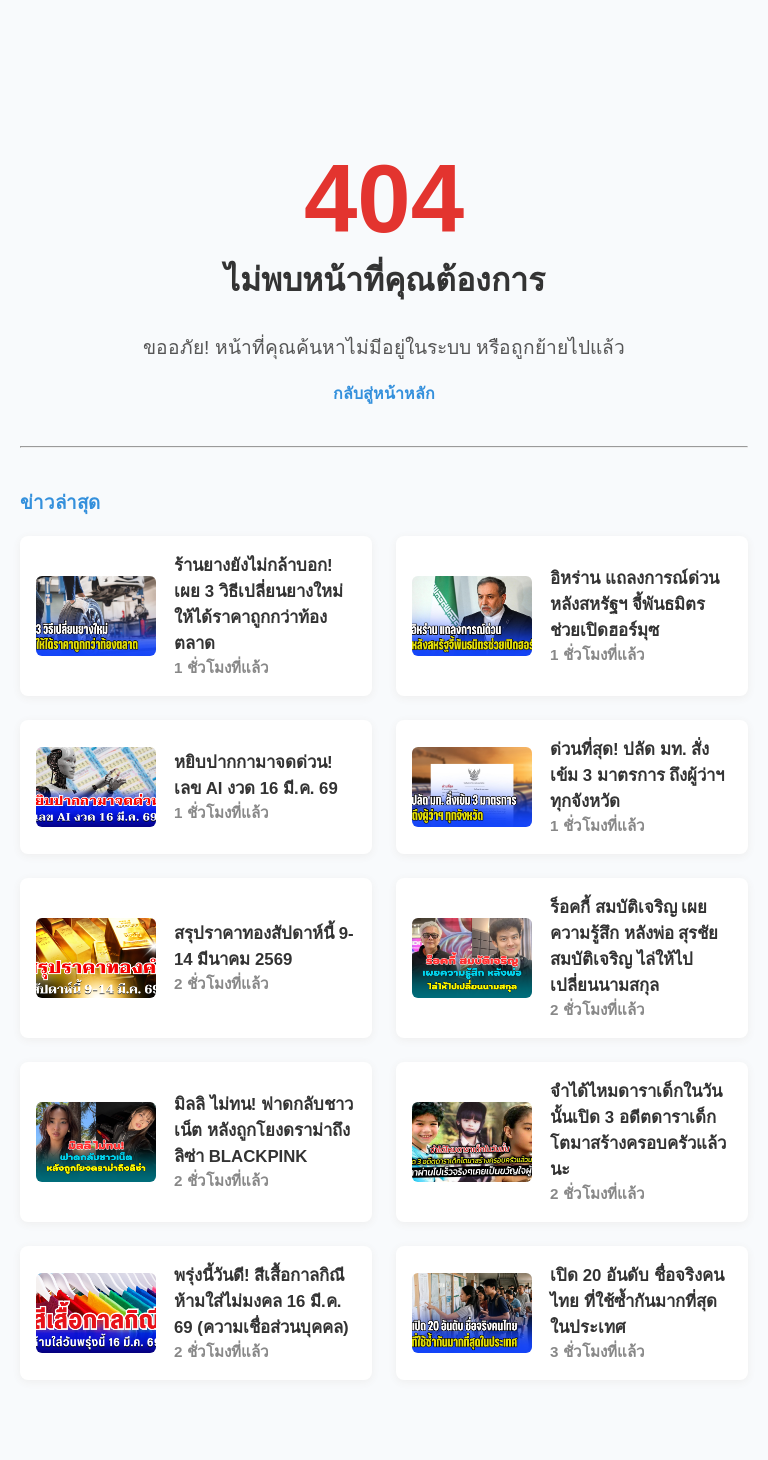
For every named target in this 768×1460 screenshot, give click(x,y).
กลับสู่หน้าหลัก (384, 393)
